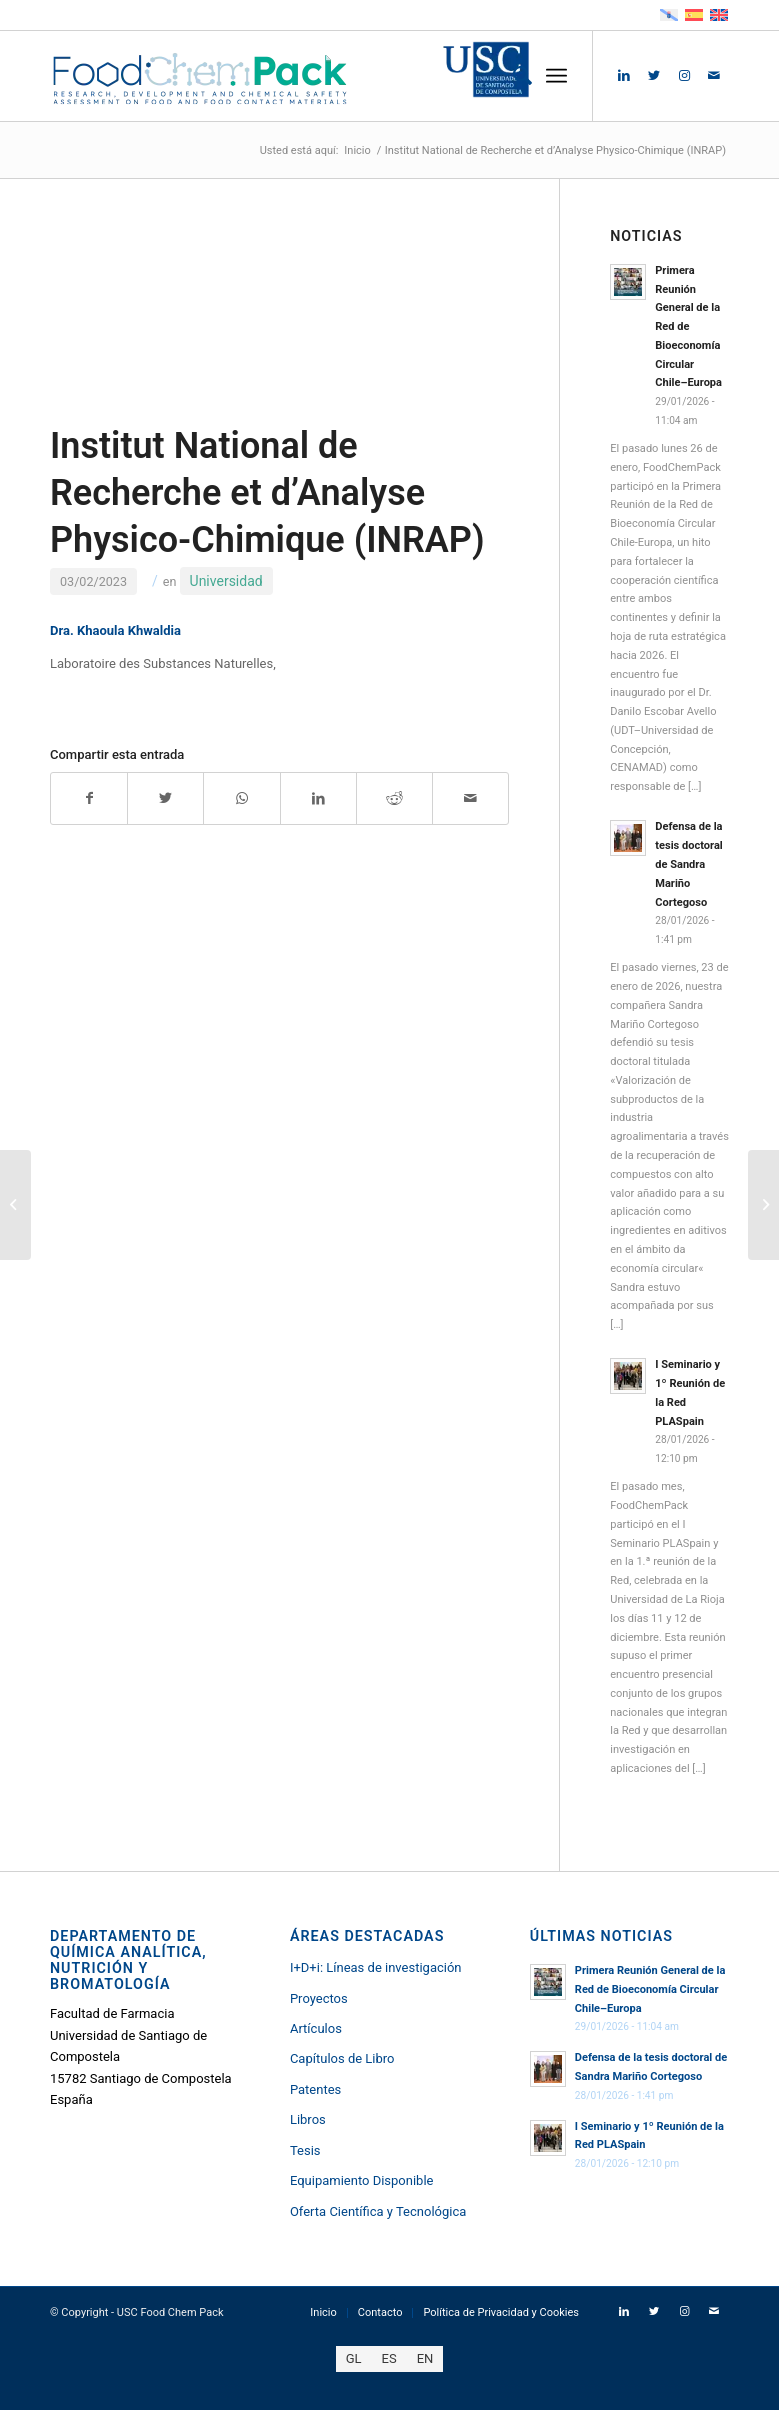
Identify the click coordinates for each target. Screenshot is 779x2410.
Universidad (226, 581)
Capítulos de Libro (342, 2058)
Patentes (315, 2089)
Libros (308, 2119)
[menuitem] (512, 76)
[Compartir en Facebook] (89, 798)
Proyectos (319, 1998)
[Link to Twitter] (654, 76)
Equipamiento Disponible (362, 2180)
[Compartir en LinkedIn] (318, 798)
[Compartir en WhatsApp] (241, 798)
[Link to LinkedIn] (624, 76)
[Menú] (556, 76)
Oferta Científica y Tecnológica (378, 2211)
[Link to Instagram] (684, 76)
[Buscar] (512, 76)
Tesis (305, 2150)
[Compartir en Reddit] (394, 798)
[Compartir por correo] (470, 798)
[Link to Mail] (714, 76)
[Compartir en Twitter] (165, 798)
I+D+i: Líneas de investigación (376, 1967)
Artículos (316, 2028)
